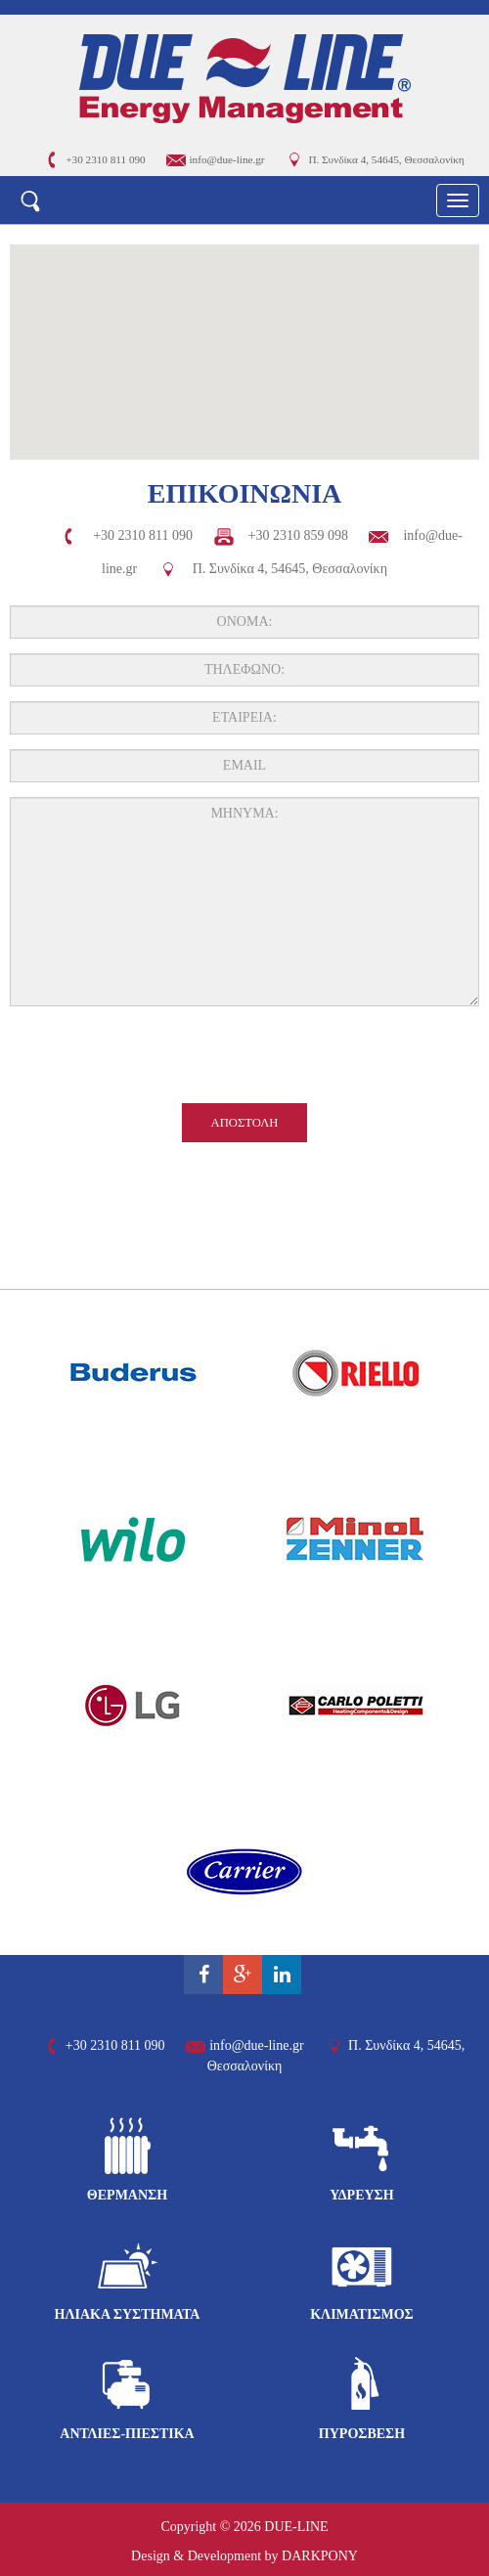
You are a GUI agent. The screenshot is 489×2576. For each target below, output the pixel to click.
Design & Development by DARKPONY (244, 2556)
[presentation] (244, 1059)
